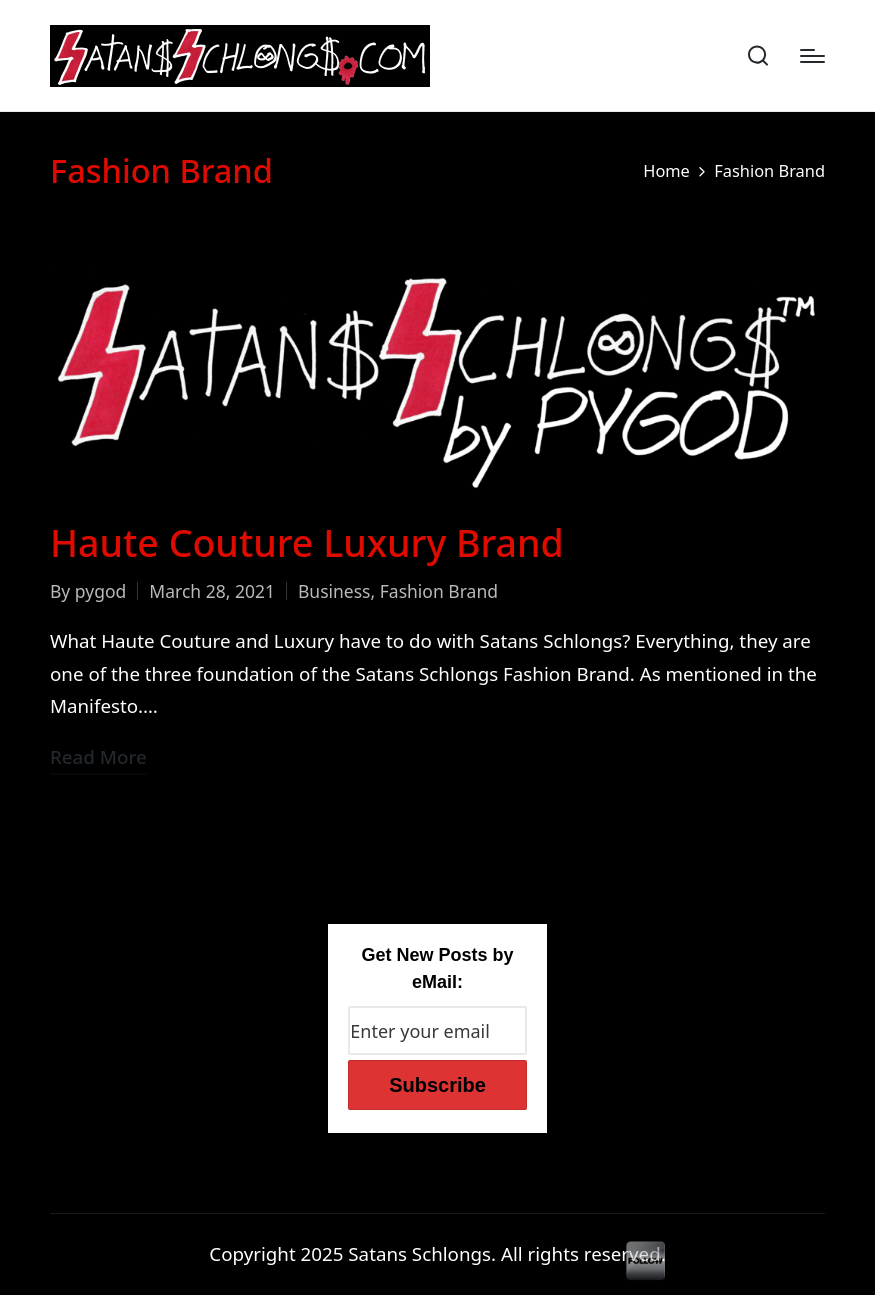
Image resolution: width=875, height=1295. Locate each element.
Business (334, 591)
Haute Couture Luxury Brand (307, 542)
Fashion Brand (439, 591)
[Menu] (812, 56)
